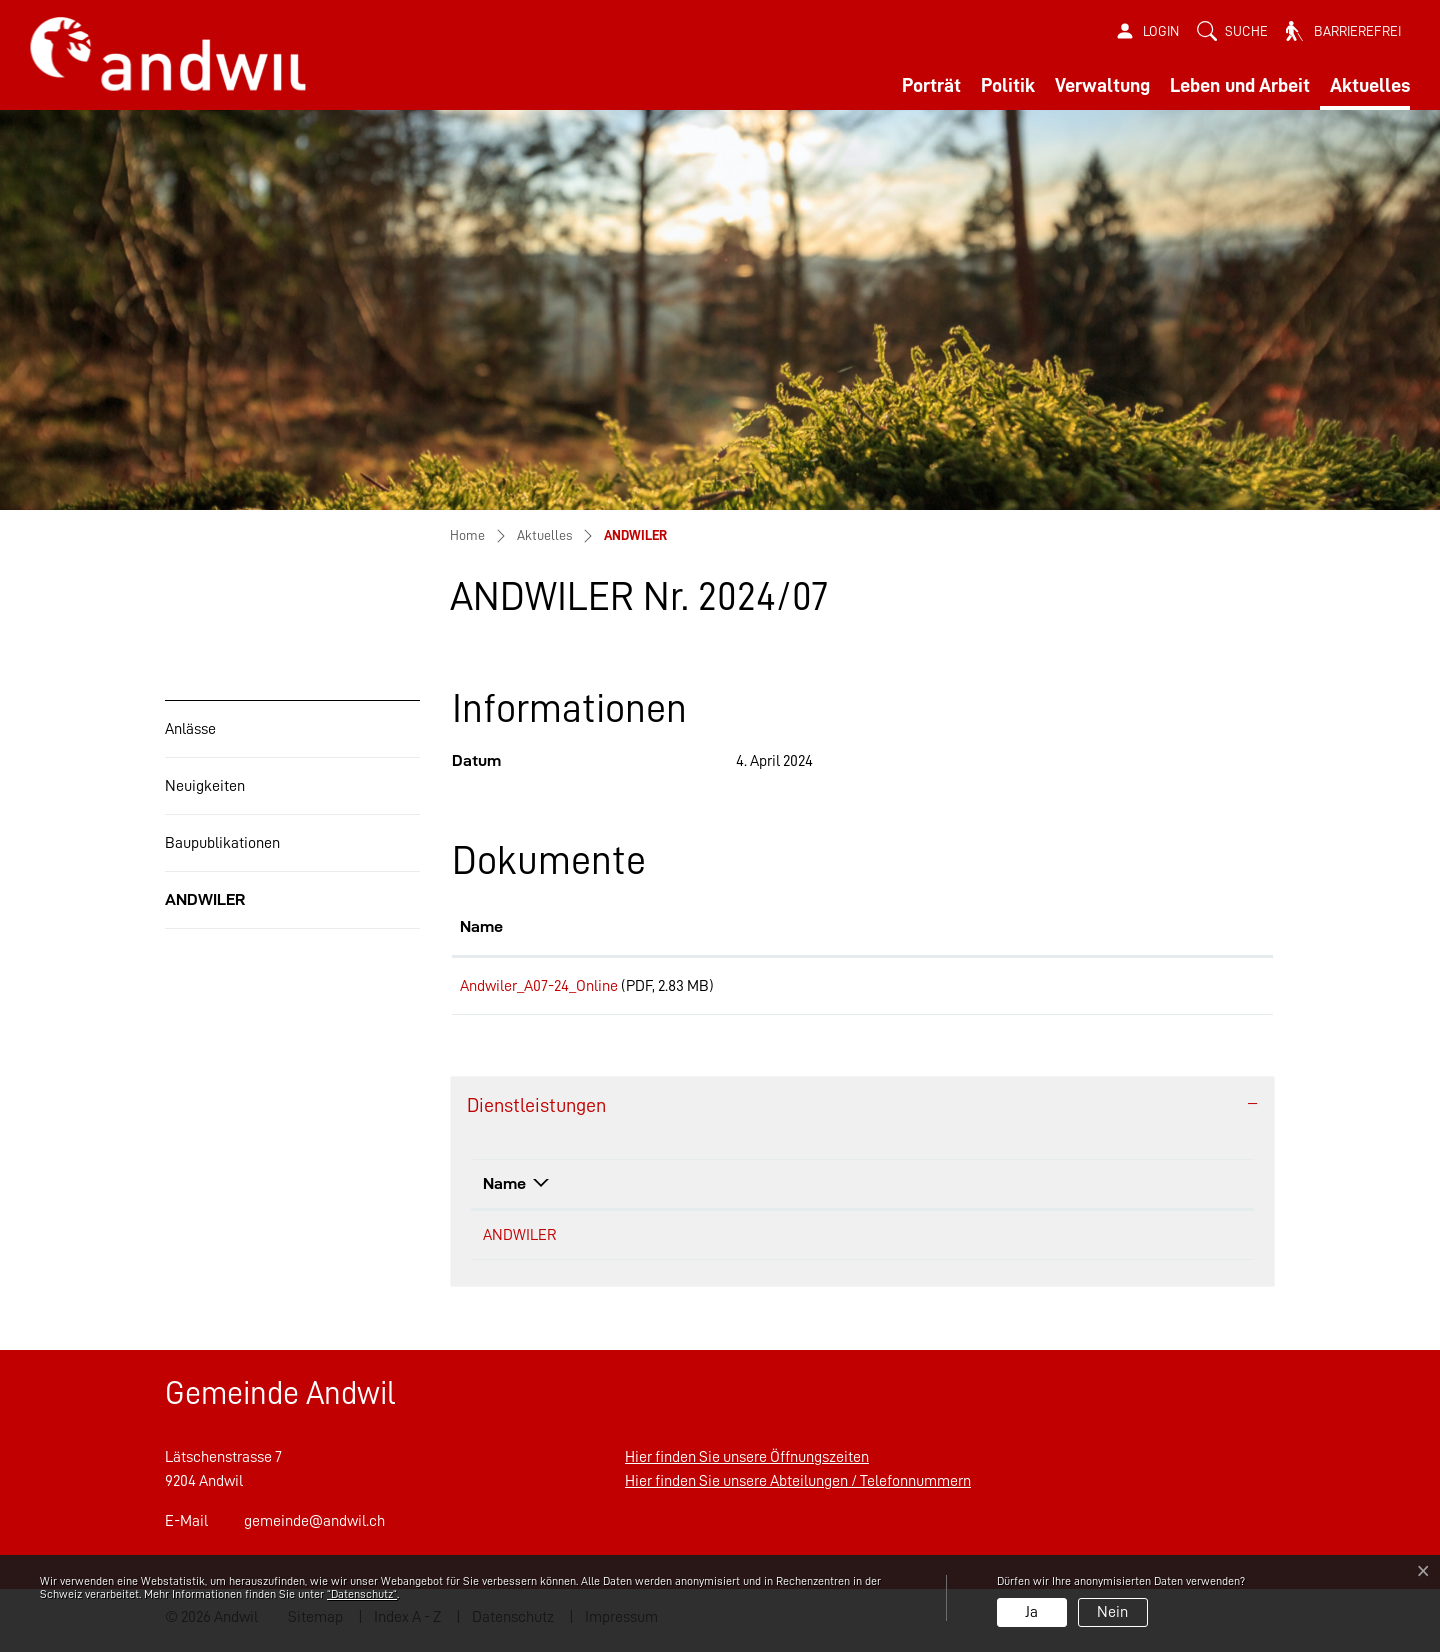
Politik (1008, 85)
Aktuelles (1370, 85)
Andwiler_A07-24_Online (539, 986)
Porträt (931, 85)
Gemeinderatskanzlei (758, 1242)
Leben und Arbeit (1240, 85)
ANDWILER (212, 909)
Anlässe (190, 729)
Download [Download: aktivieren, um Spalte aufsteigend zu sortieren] (1109, 926)
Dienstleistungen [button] (536, 1112)
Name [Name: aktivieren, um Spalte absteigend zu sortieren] (504, 1190)
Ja (1031, 1612)
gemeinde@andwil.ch (314, 1528)
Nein (1112, 1612)
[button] (1232, 31)
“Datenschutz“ (362, 1594)
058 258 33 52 (1076, 1242)
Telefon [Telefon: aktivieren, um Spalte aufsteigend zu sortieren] (1060, 1190)
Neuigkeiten (205, 786)
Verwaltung (1102, 85)
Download (1169, 989)
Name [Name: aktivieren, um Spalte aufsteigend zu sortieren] (481, 926)
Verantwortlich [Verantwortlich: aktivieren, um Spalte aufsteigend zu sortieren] (743, 1190)
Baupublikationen (222, 843)
